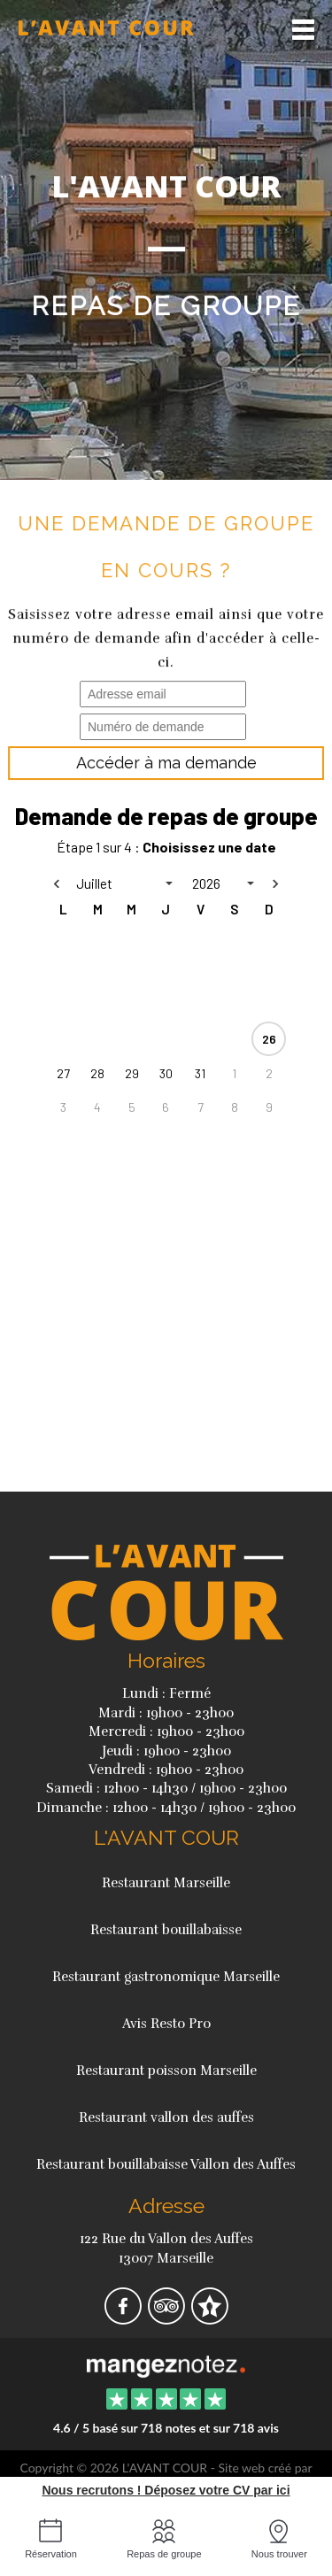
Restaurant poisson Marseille (166, 2071)
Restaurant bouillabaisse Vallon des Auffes (166, 2164)
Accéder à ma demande (166, 762)
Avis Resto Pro (166, 2024)
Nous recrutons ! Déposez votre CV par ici (166, 2490)
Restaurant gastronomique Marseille (166, 1977)
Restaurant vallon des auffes (166, 2117)
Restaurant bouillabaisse (166, 1930)
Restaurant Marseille (166, 1883)
